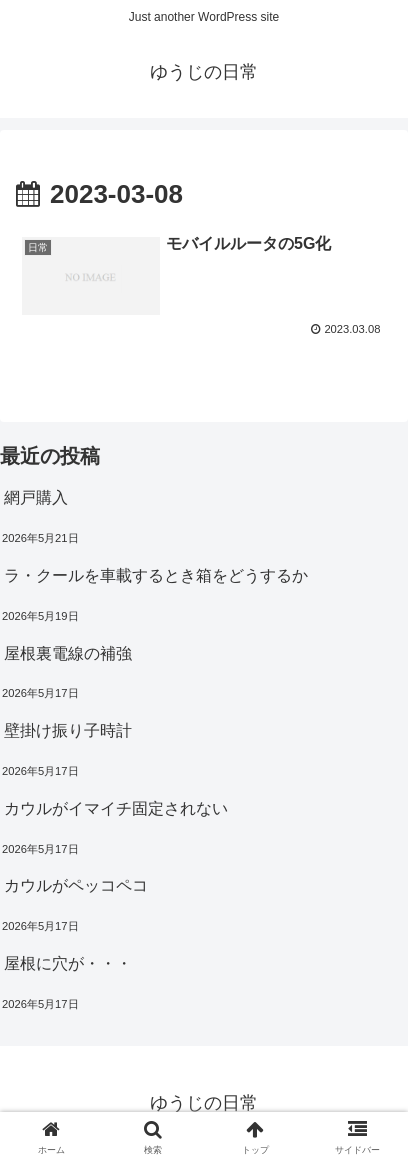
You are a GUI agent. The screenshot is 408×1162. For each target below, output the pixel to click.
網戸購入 (36, 497)
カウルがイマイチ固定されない (116, 808)
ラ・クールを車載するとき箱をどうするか (156, 575)
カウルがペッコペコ (76, 885)
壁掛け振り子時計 (68, 730)
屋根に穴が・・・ (68, 963)
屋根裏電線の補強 (68, 653)
